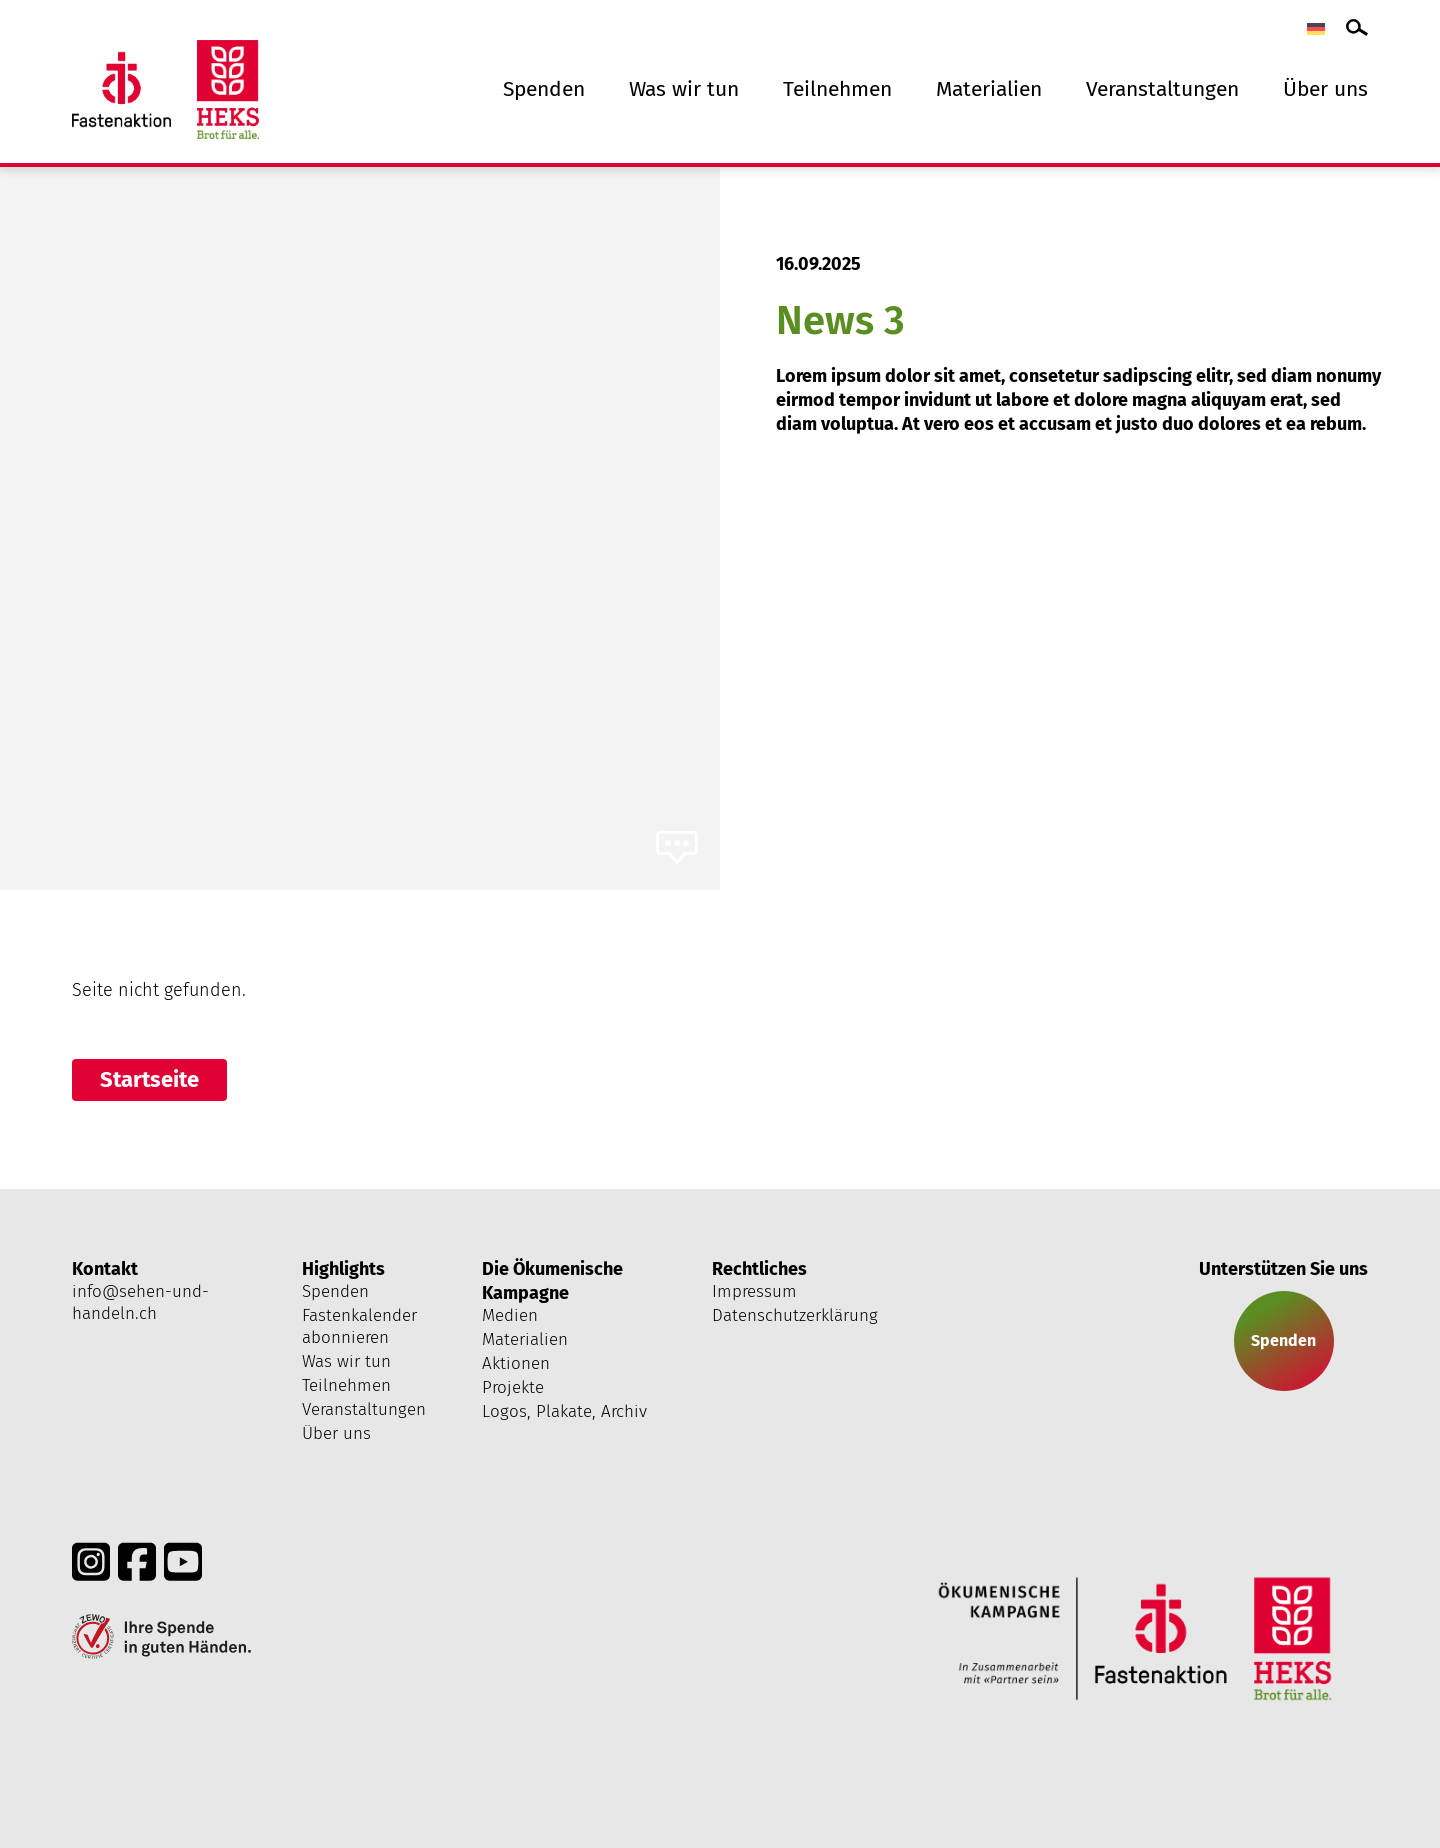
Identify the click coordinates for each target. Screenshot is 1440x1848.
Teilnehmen (837, 89)
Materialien (989, 89)
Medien (510, 1315)
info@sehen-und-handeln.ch (140, 1302)
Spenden (544, 89)
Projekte (513, 1387)
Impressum (754, 1291)
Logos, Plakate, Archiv (564, 1411)
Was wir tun (684, 89)
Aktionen (516, 1363)
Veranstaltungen (1162, 89)
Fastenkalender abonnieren (359, 1326)
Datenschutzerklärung (795, 1315)
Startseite (149, 1079)
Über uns (1325, 89)
